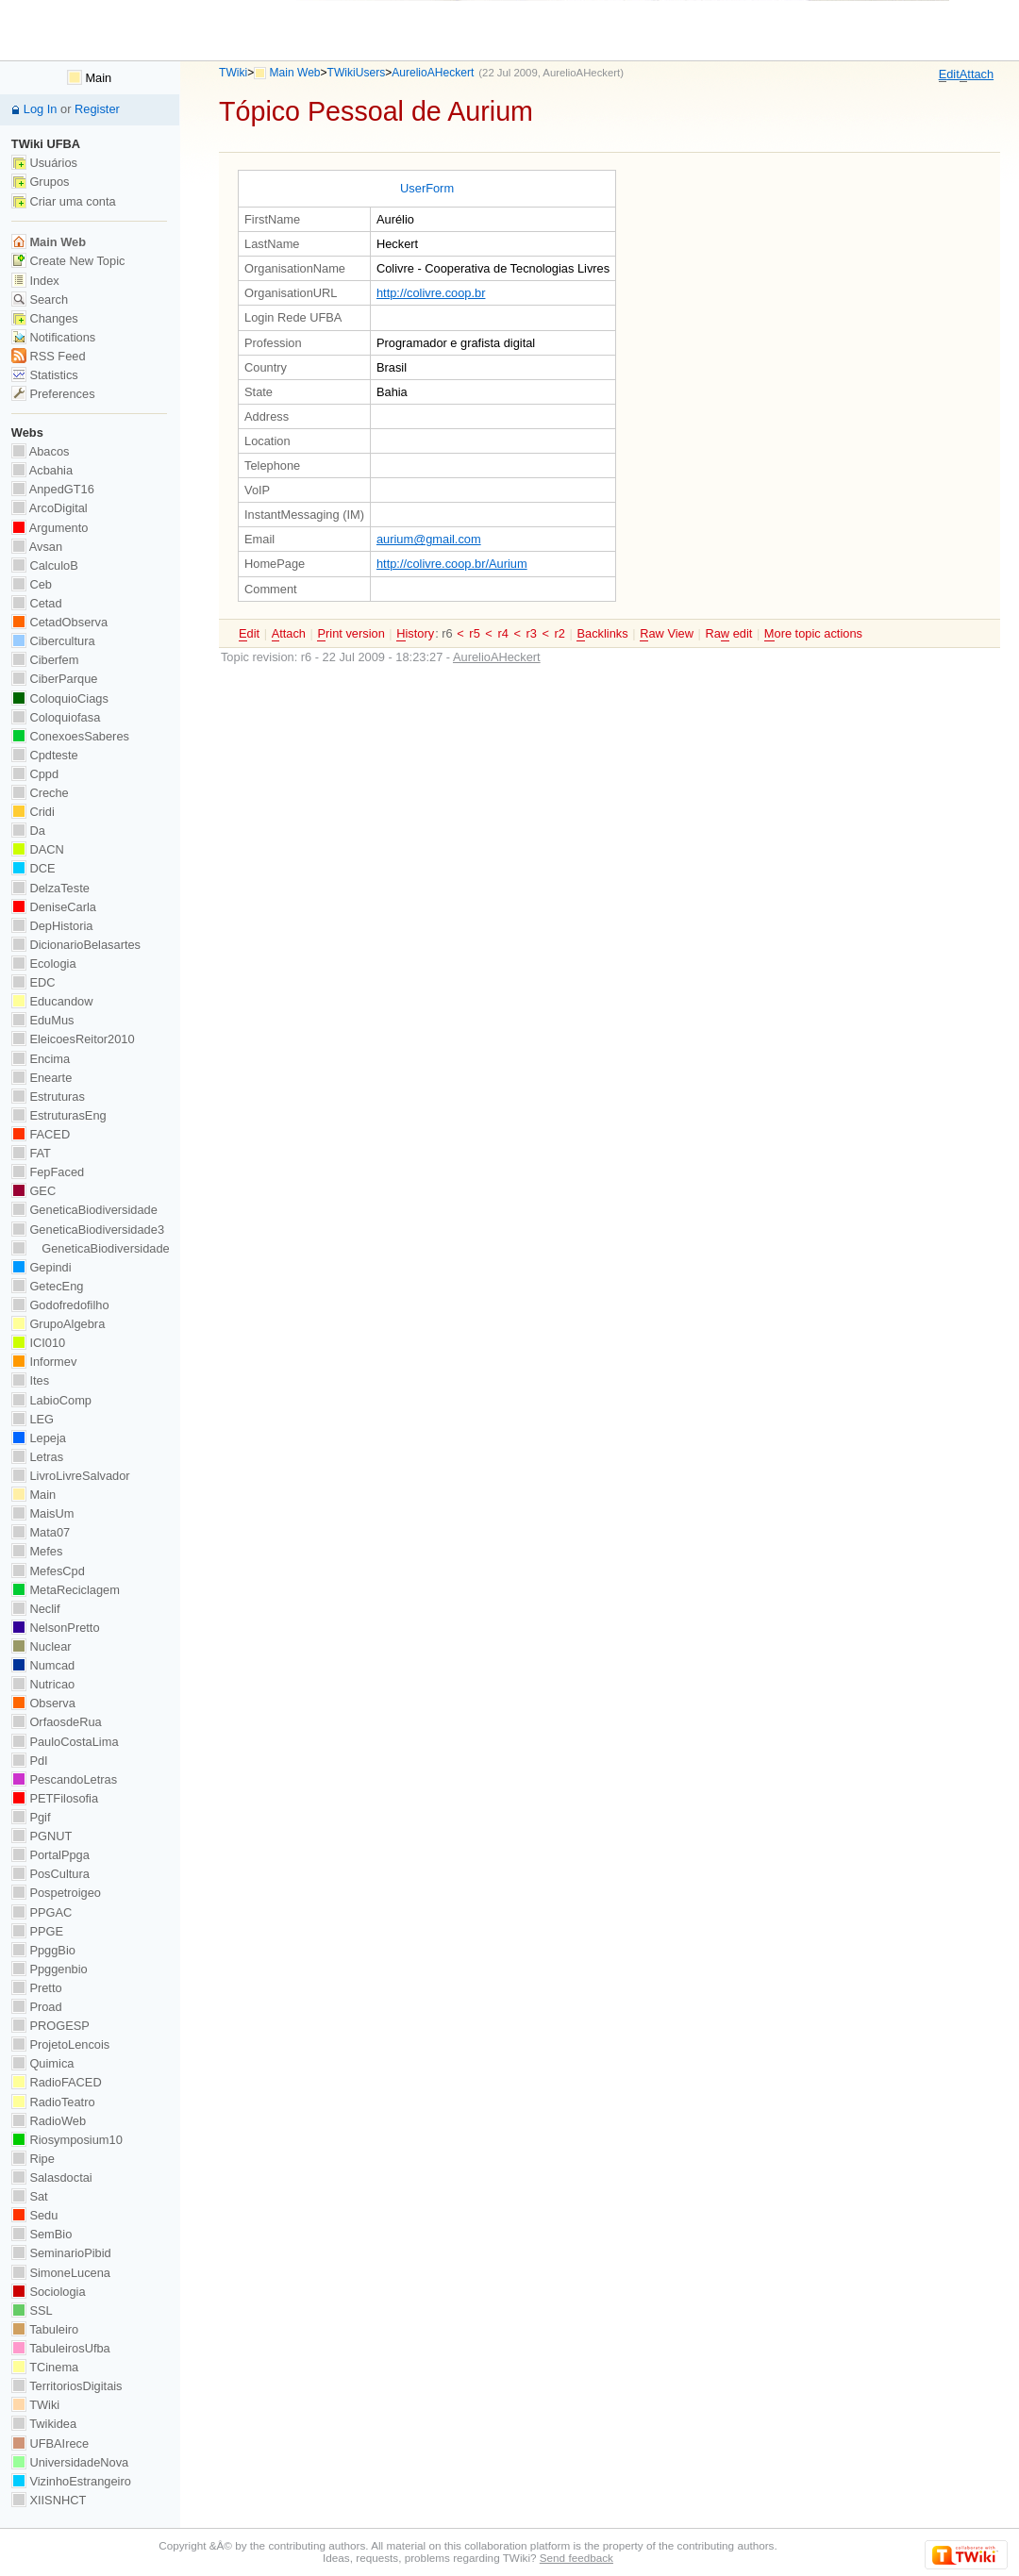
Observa (43, 1703)
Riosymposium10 (67, 2140)
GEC (33, 1191)
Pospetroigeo (56, 1893)
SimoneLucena (60, 2273)
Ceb (31, 584)
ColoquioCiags (60, 698)
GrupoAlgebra (58, 1324)
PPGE (37, 1931)
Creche (40, 793)
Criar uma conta (63, 201)
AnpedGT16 (52, 489)
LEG (32, 1419)
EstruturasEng (59, 1115)
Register (97, 109)
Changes (44, 318)
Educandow (52, 1001)
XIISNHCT (48, 2500)
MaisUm (43, 1513)
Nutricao (43, 1684)
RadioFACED (56, 2082)
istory (415, 633)
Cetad (36, 603)
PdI (29, 1760)
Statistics (44, 375)
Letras (37, 1457)
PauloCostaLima (65, 1742)
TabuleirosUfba (60, 2348)
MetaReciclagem (65, 1590)
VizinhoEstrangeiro (71, 2481)
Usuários (44, 163)
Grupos (40, 182)
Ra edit (728, 633)
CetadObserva (59, 622)
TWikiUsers (356, 72)
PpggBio (43, 1950)
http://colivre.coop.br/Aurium (451, 564)
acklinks (601, 633)
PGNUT (41, 1836)
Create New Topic (68, 261)
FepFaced (47, 1172)
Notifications (53, 337)
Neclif (35, 1609)
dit (949, 74)
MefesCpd (48, 1571)
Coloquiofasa (55, 717)
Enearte (42, 1078)
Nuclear (41, 1646)
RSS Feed (48, 356)
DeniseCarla (53, 907)
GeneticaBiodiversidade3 (87, 1229)
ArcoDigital (49, 508)
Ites (30, 1380)
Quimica (43, 2063)
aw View (666, 633)
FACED (40, 1134)
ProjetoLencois (60, 2044)
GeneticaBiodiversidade (84, 1210)
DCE (33, 868)
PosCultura (50, 1874)
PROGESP (50, 2026)
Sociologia (48, 2292)
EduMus (43, 1020)
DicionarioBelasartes (76, 945)
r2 (560, 633)
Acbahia (42, 470)
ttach (977, 74)
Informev (43, 1361)
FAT (31, 1153)
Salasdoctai (51, 2177)
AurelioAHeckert (433, 72)
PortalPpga (50, 1855)
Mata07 (40, 1532)
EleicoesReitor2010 (73, 1039)
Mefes (37, 1551)
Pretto (36, 1988)
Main (89, 78)
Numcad (43, 1665)
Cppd (34, 774)
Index (35, 281)
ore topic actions (813, 633)
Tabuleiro (44, 2329)
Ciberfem (45, 660)
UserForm (427, 188)
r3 (531, 633)
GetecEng (47, 1286)
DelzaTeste (50, 888)
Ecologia (43, 963)
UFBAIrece (50, 2443)
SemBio (41, 2234)
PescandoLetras (64, 1779)
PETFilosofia (54, 1798)
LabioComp (51, 1400)
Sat (29, 2196)
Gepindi (41, 1267)
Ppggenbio (49, 1969)
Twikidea (43, 2424)
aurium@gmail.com (428, 539)
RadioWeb (48, 2121)
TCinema (44, 2367)
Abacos (40, 451)
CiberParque (54, 679)
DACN (37, 849)
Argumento (50, 528)
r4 (502, 633)
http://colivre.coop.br (431, 293)
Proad (36, 2007)
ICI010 (38, 1343)
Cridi (33, 812)
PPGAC (41, 1912)
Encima (40, 1059)
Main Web (295, 72)
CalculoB (44, 565)
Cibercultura (53, 641)
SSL (32, 2310)
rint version (350, 633)
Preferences (53, 394)
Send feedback (576, 2557)
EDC (33, 982)
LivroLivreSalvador (70, 1476)
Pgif (31, 1817)
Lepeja (38, 1438)
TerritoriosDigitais (67, 2386)
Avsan (36, 547)
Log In (41, 109)
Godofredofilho (60, 1305)
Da (28, 830)
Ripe (33, 2159)
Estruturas (48, 1096)
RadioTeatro (53, 2102)
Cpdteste (44, 755)
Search (39, 299)
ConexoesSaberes (70, 736)
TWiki (233, 72)
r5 (474, 633)
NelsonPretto (55, 1627)
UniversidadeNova (69, 2462)
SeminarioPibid (61, 2253)
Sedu (34, 2215)
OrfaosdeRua (56, 1722)
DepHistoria (52, 926)
